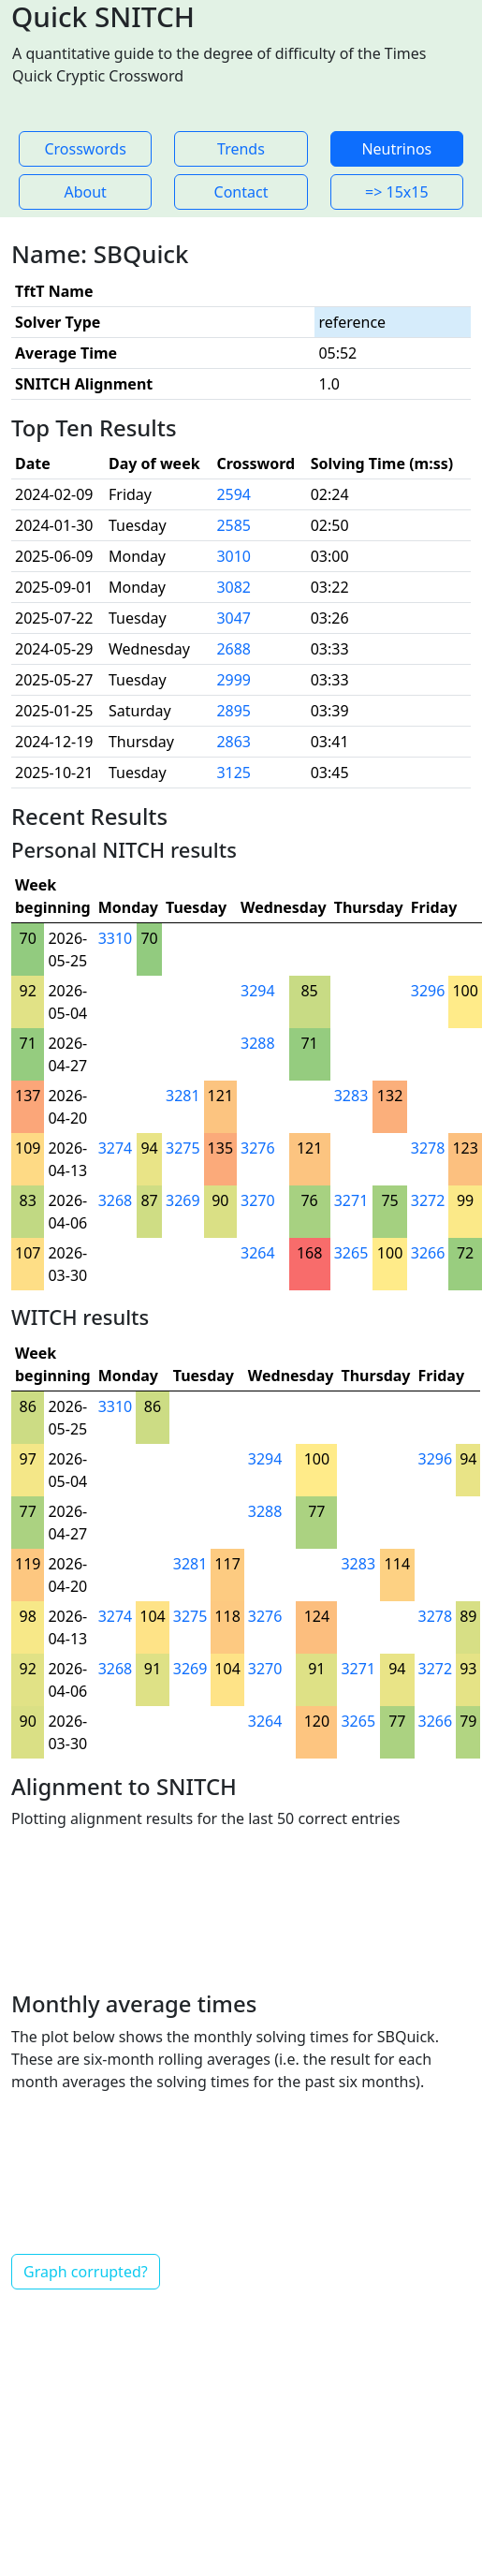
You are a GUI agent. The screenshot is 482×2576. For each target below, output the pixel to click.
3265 (351, 1253)
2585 (233, 525)
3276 (258, 1148)
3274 (115, 1148)
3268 (115, 1200)
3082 (233, 587)
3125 (233, 772)
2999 (233, 680)
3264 (258, 1253)
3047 (233, 618)
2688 (233, 649)
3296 (428, 990)
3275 (183, 1148)
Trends (241, 149)
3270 (258, 1200)
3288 (258, 1043)
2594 (233, 494)
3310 (115, 938)
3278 (428, 1148)
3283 (351, 1095)
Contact (241, 192)
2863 (233, 741)
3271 (351, 1200)
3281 (183, 1095)
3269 (183, 1200)
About (85, 192)
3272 (428, 1200)
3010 (233, 556)
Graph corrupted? (85, 2271)
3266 (428, 1253)
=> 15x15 (397, 192)
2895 (233, 710)
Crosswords (84, 149)
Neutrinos (396, 149)
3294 (258, 990)
